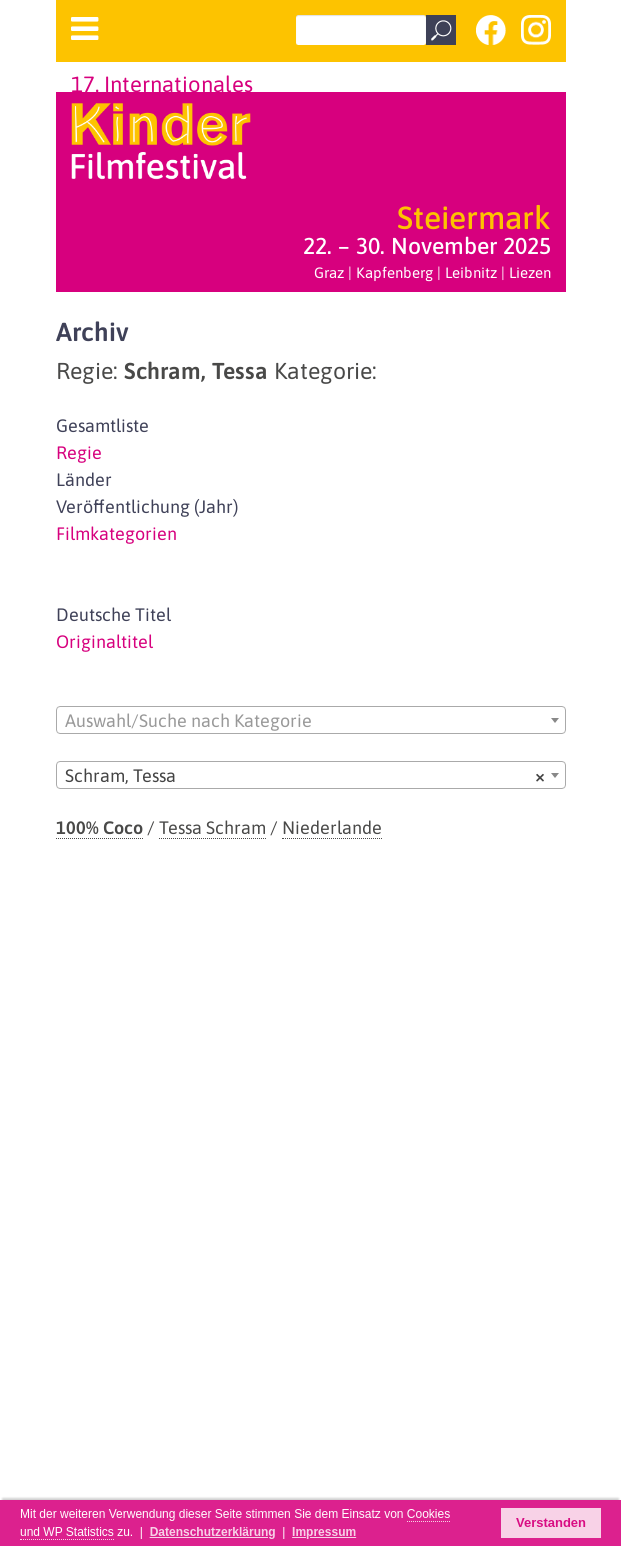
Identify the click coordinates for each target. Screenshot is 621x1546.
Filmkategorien (116, 533)
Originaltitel (104, 641)
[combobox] (311, 720)
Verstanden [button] (551, 1522)
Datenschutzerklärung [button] (213, 1532)
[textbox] (311, 721)
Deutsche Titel (113, 614)
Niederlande (332, 827)
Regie (79, 452)
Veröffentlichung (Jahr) (147, 506)
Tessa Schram (212, 827)
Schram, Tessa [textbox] (305, 776)
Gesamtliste (102, 425)
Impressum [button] (324, 1532)
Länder (84, 479)
